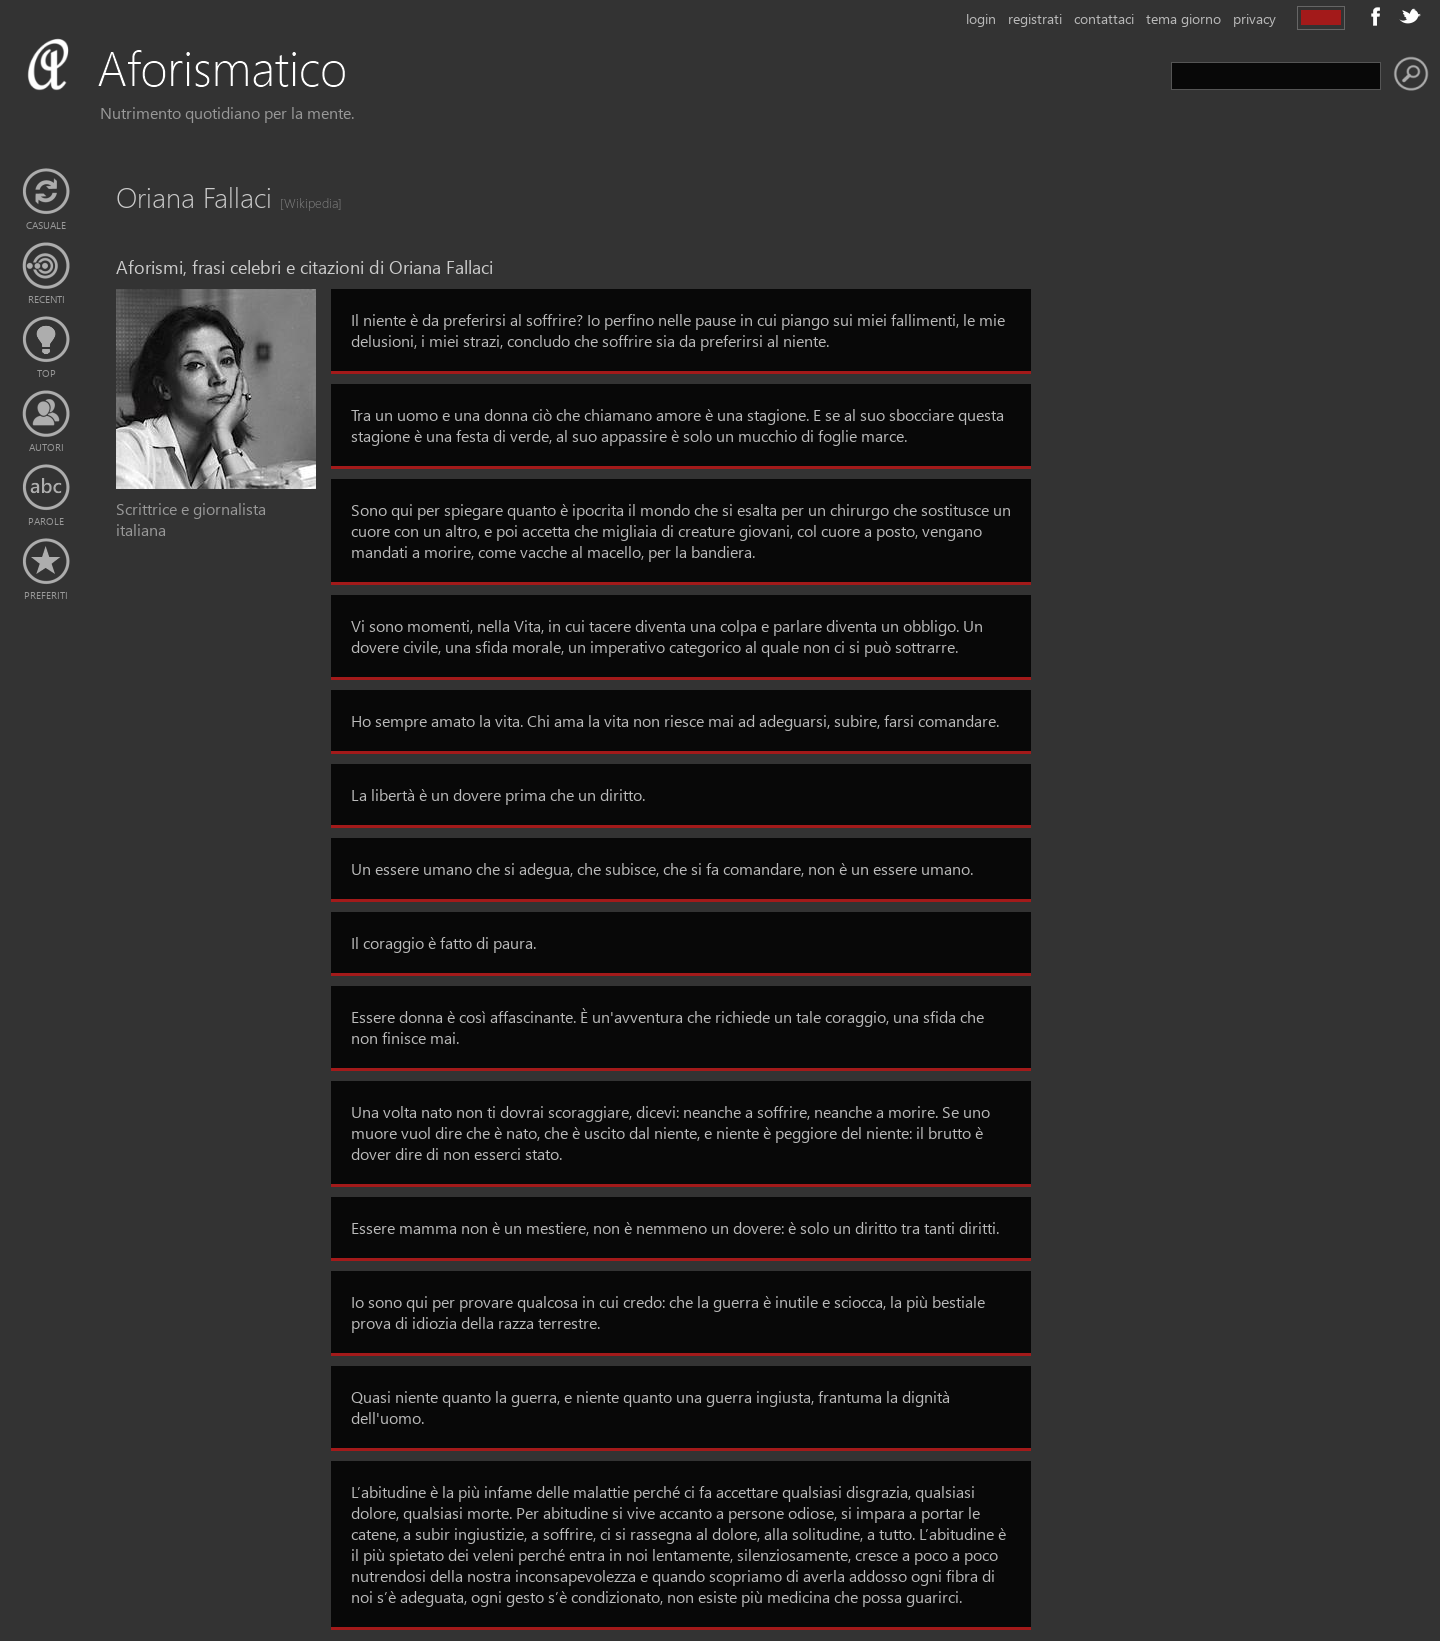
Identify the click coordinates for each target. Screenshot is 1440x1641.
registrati (1035, 18)
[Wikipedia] (305, 202)
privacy (1254, 18)
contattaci (1104, 18)
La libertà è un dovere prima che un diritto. (498, 794)
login (981, 18)
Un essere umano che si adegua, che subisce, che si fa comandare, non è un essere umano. (662, 868)
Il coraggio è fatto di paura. (443, 942)
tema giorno (1183, 18)
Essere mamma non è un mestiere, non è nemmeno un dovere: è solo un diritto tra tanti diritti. (675, 1227)
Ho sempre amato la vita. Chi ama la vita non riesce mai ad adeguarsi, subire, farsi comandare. (675, 720)
